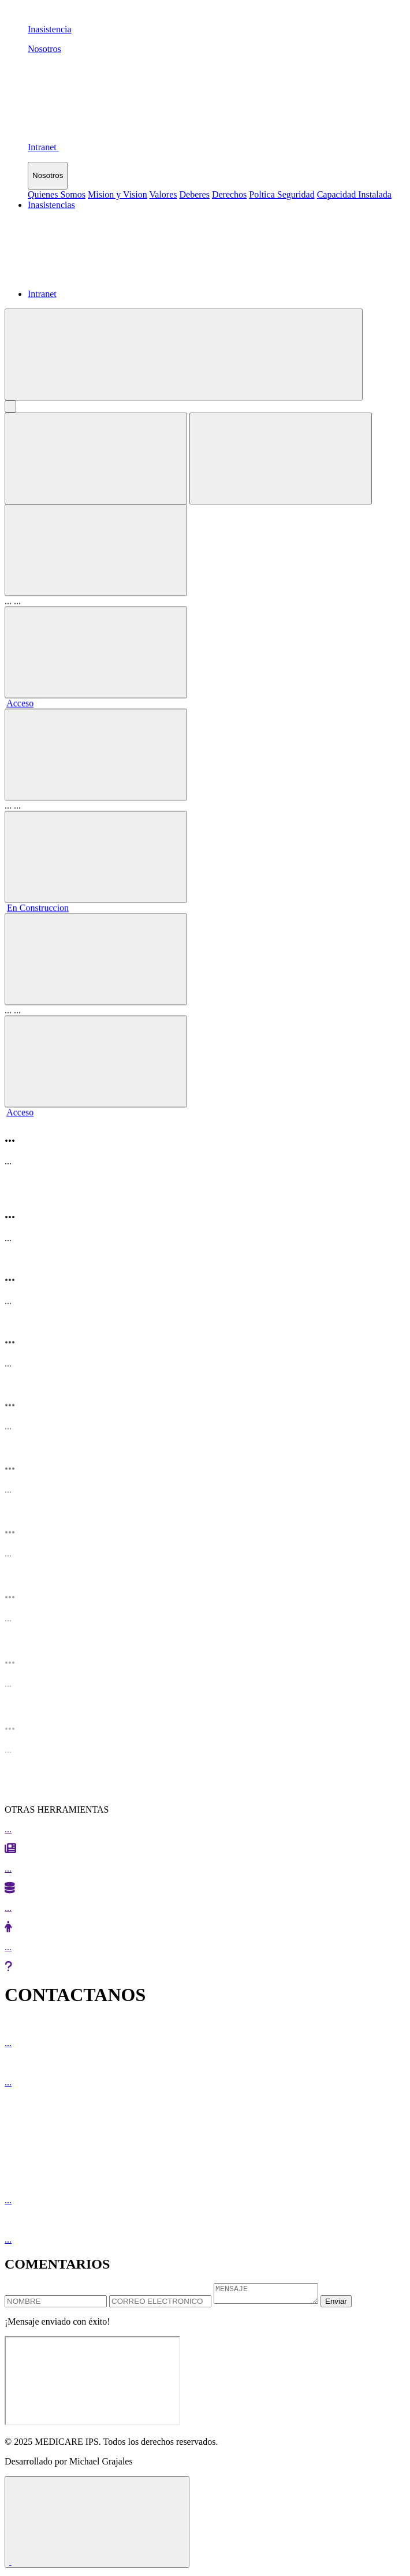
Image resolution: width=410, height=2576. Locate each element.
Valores (163, 194)
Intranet (42, 294)
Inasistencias (51, 205)
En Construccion (38, 898)
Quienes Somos (56, 194)
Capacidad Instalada (354, 194)
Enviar (348, 2304)
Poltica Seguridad (281, 194)
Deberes (194, 194)
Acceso (19, 694)
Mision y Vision (117, 194)
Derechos (229, 194)
